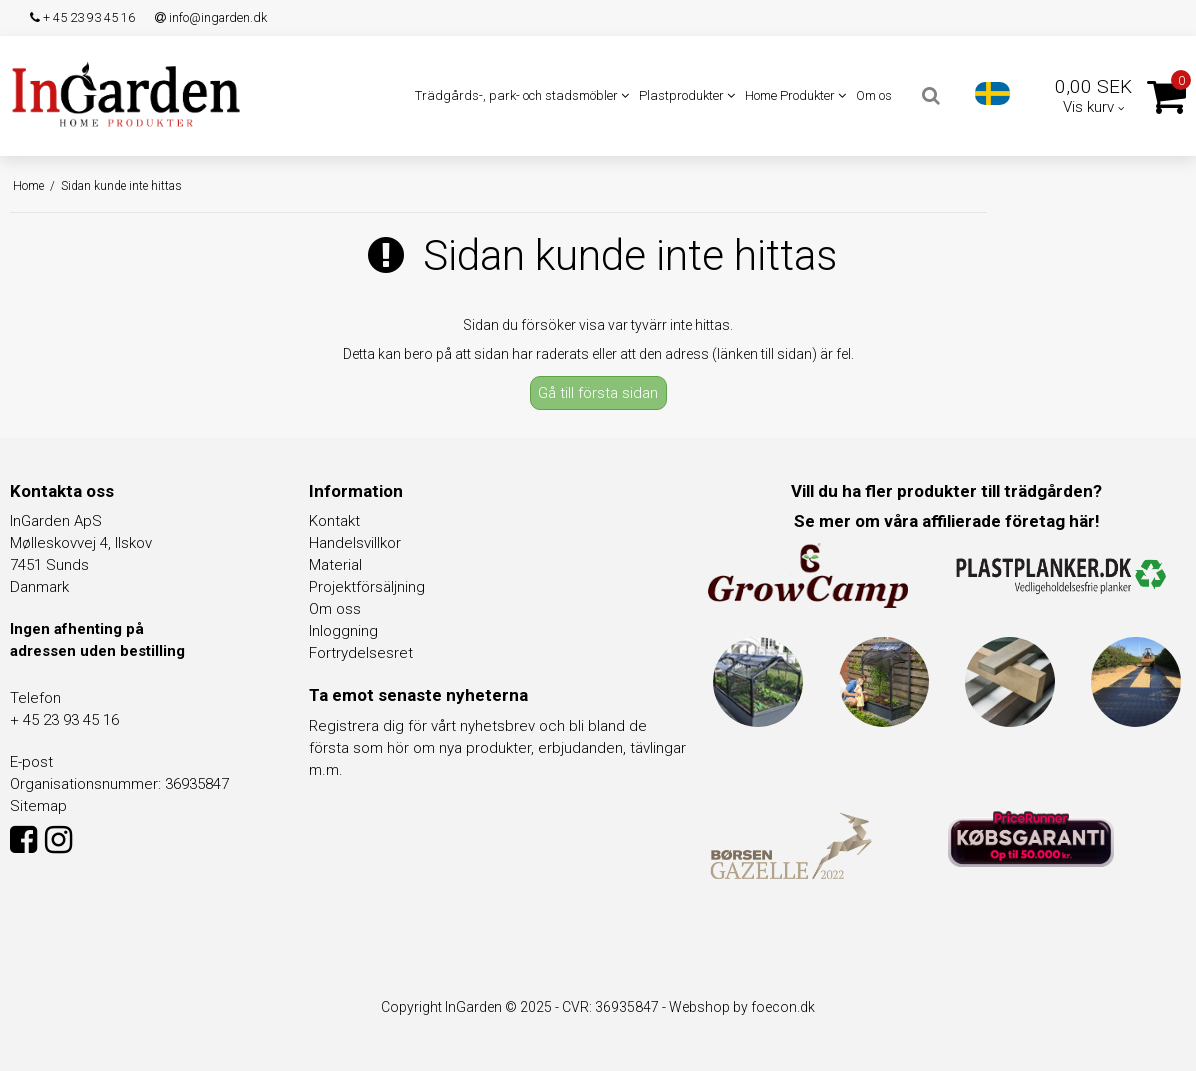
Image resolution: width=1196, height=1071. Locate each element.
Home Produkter (795, 95)
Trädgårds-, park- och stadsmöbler (522, 95)
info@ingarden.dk (211, 17)
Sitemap (38, 806)
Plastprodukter (687, 95)
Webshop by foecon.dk (742, 1007)
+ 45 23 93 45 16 (82, 17)
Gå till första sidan (598, 393)
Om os (874, 95)
